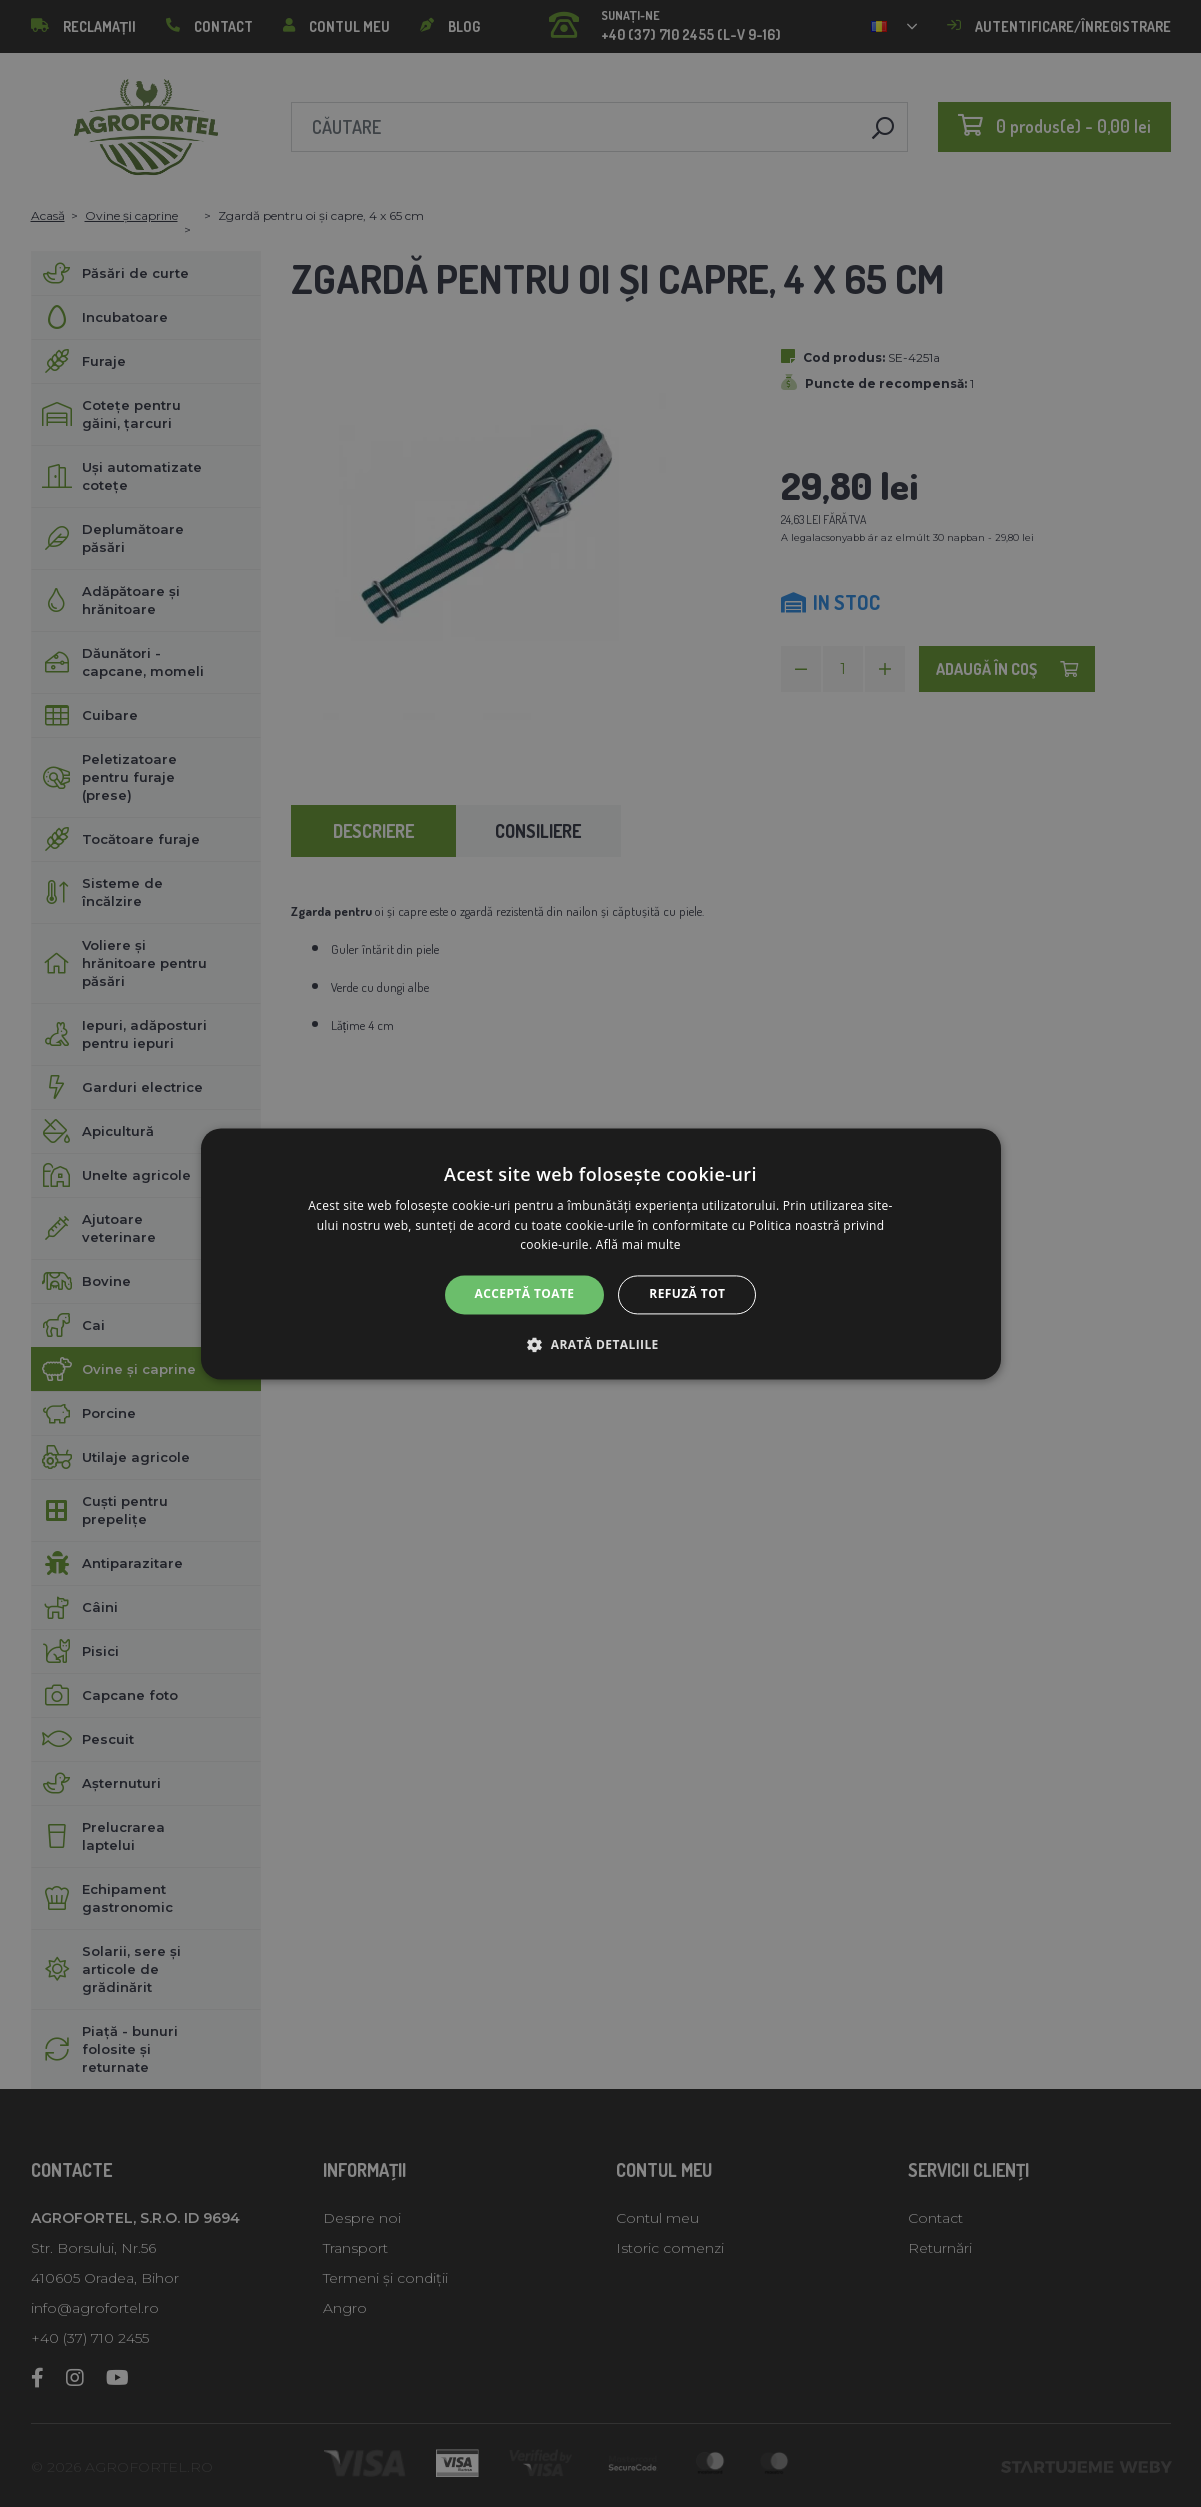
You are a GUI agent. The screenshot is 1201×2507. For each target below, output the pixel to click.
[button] (600, 1344)
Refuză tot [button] (687, 1294)
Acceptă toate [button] (525, 1294)
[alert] (600, 1253)
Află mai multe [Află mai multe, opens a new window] (638, 1245)
